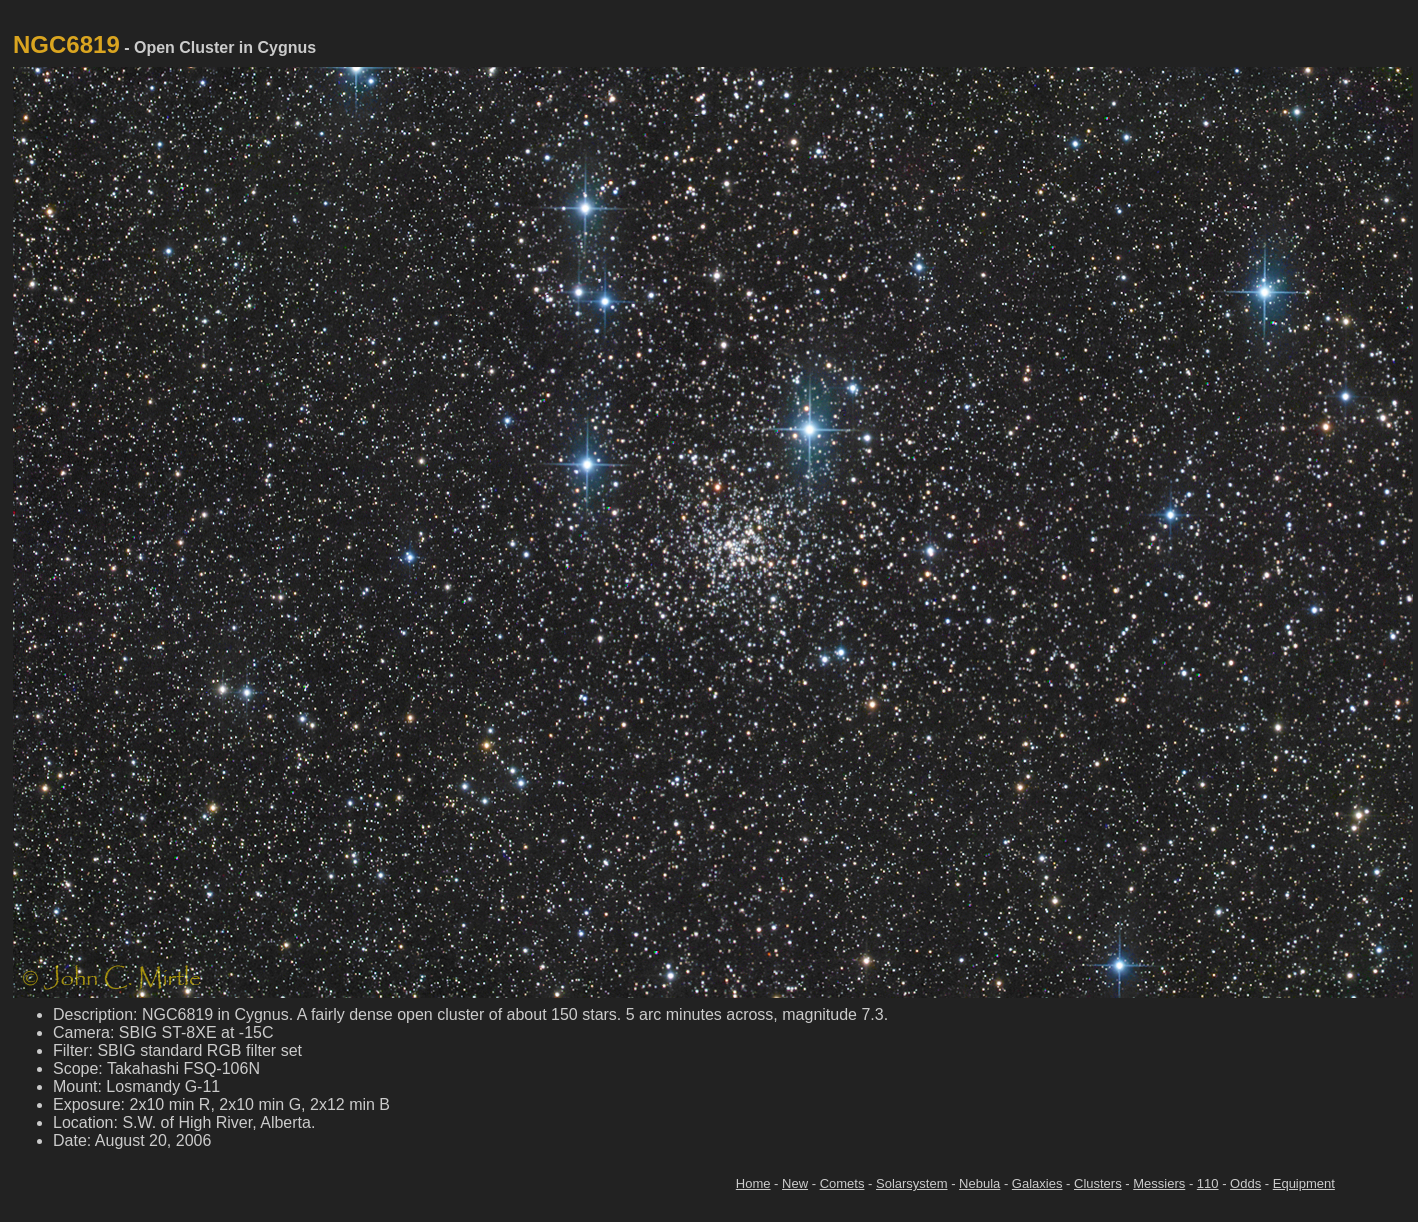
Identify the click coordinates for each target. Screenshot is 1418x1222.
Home (753, 1183)
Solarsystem (912, 1183)
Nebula (979, 1183)
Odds (1245, 1183)
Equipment (1304, 1183)
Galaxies (1037, 1183)
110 (1208, 1183)
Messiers (1159, 1183)
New (795, 1183)
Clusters (1098, 1183)
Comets (842, 1183)
